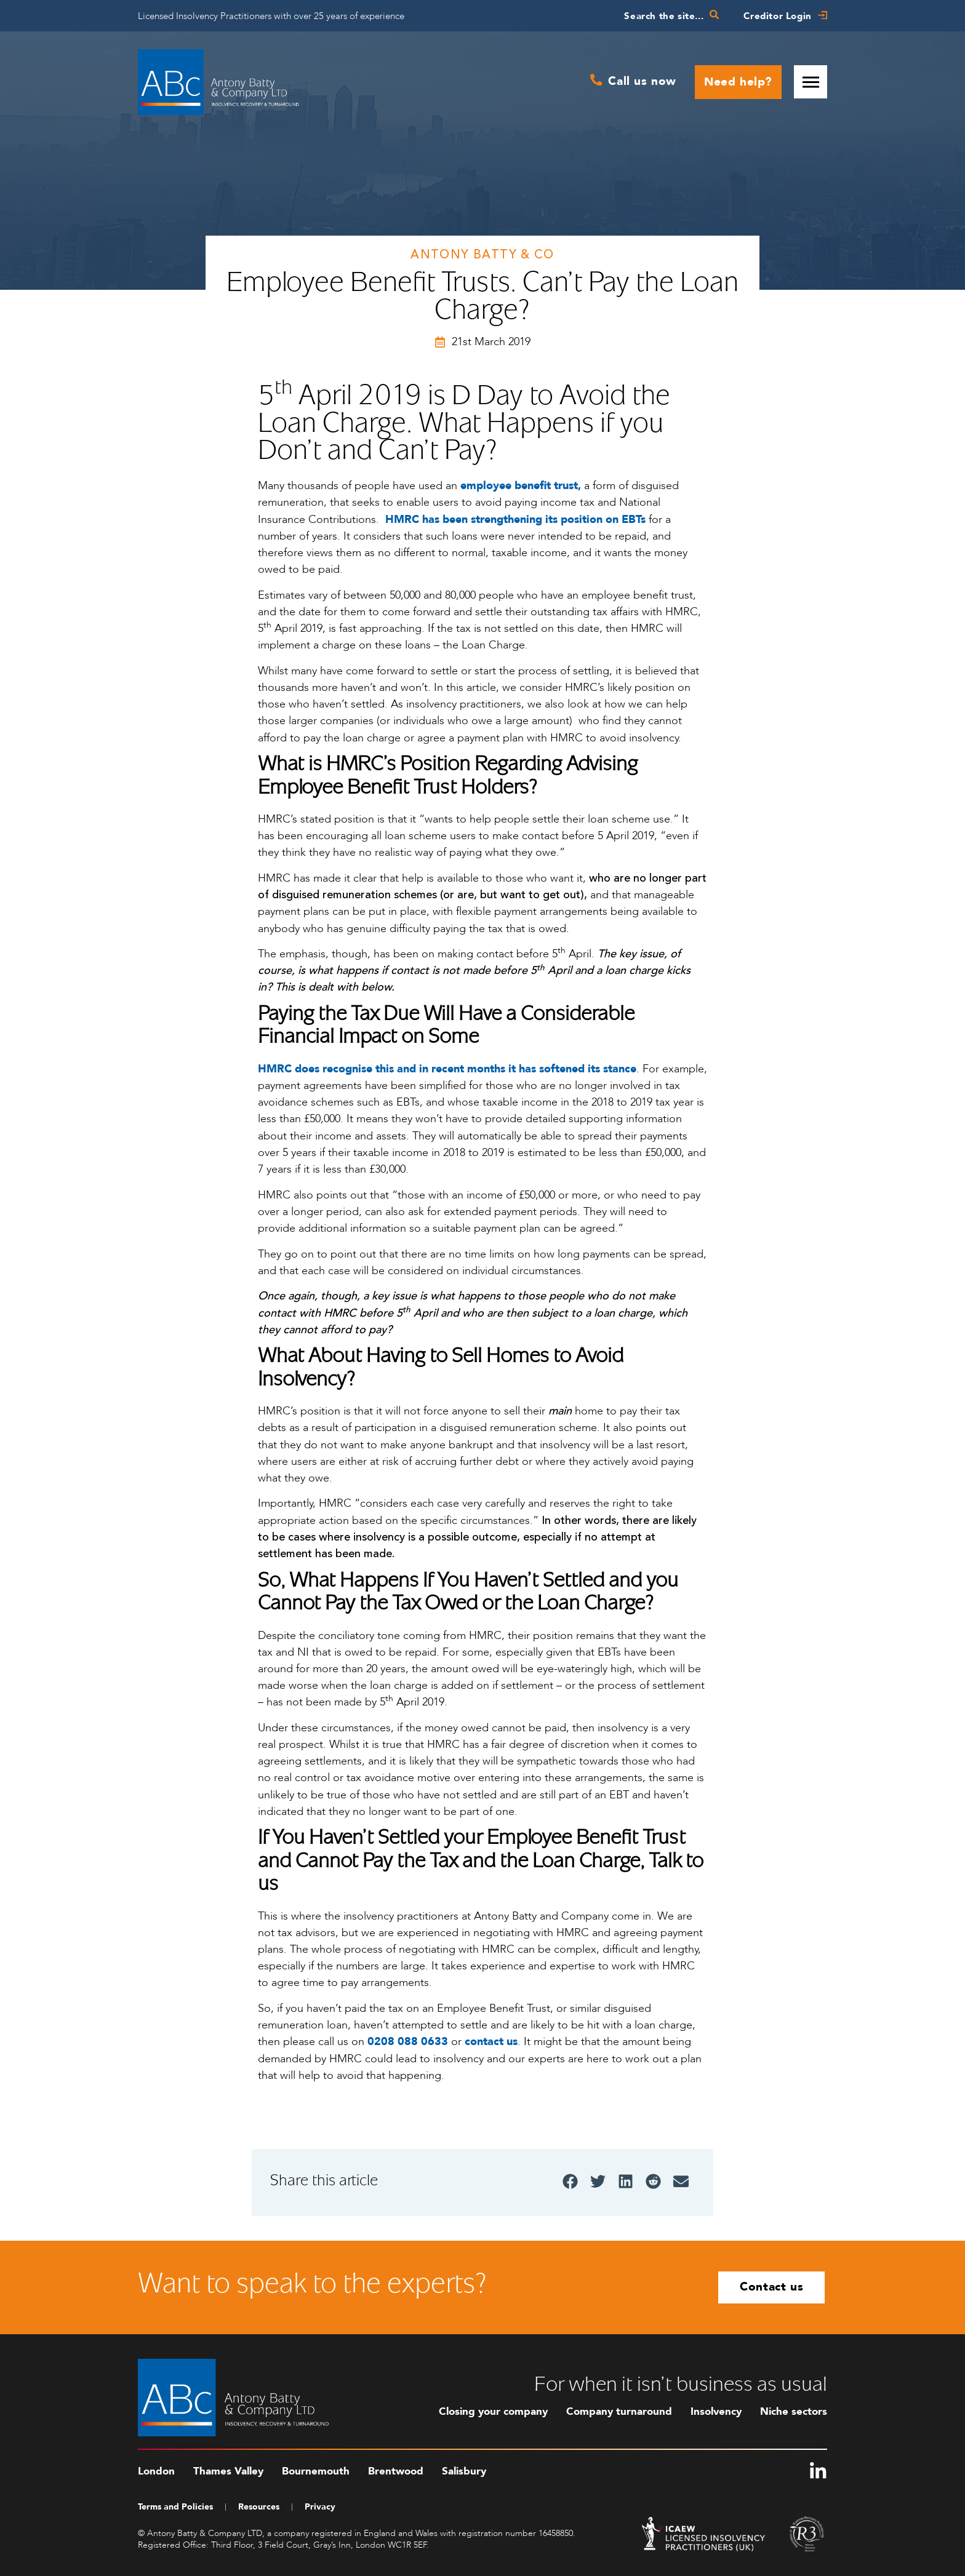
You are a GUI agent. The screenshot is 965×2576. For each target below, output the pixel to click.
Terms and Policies (175, 2507)
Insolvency (716, 2411)
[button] (570, 2181)
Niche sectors (793, 2411)
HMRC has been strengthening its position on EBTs (515, 519)
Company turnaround (619, 2411)
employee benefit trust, (520, 485)
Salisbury (464, 2471)
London (156, 2471)
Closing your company (493, 2411)
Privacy (320, 2507)
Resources (258, 2507)
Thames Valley (228, 2471)
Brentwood (395, 2471)
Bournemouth (316, 2471)
